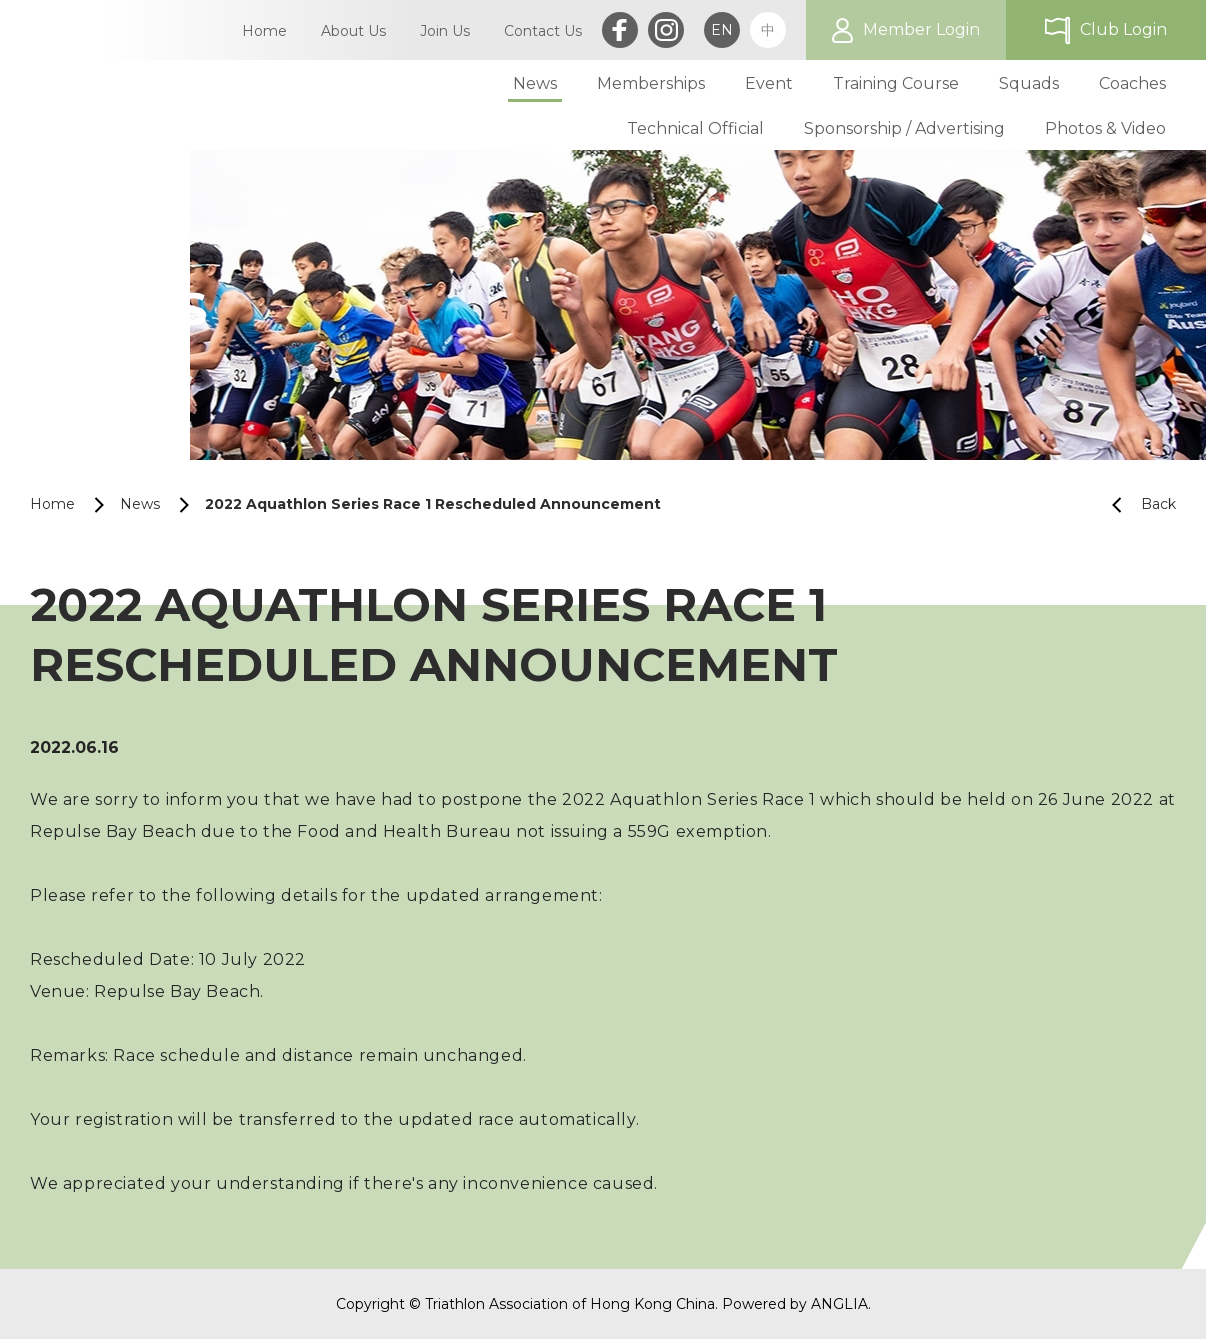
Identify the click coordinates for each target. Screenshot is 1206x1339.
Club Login (1123, 29)
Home (52, 504)
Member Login (921, 29)
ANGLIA (839, 1304)
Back (1136, 504)
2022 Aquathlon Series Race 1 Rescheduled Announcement (433, 504)
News (140, 504)
